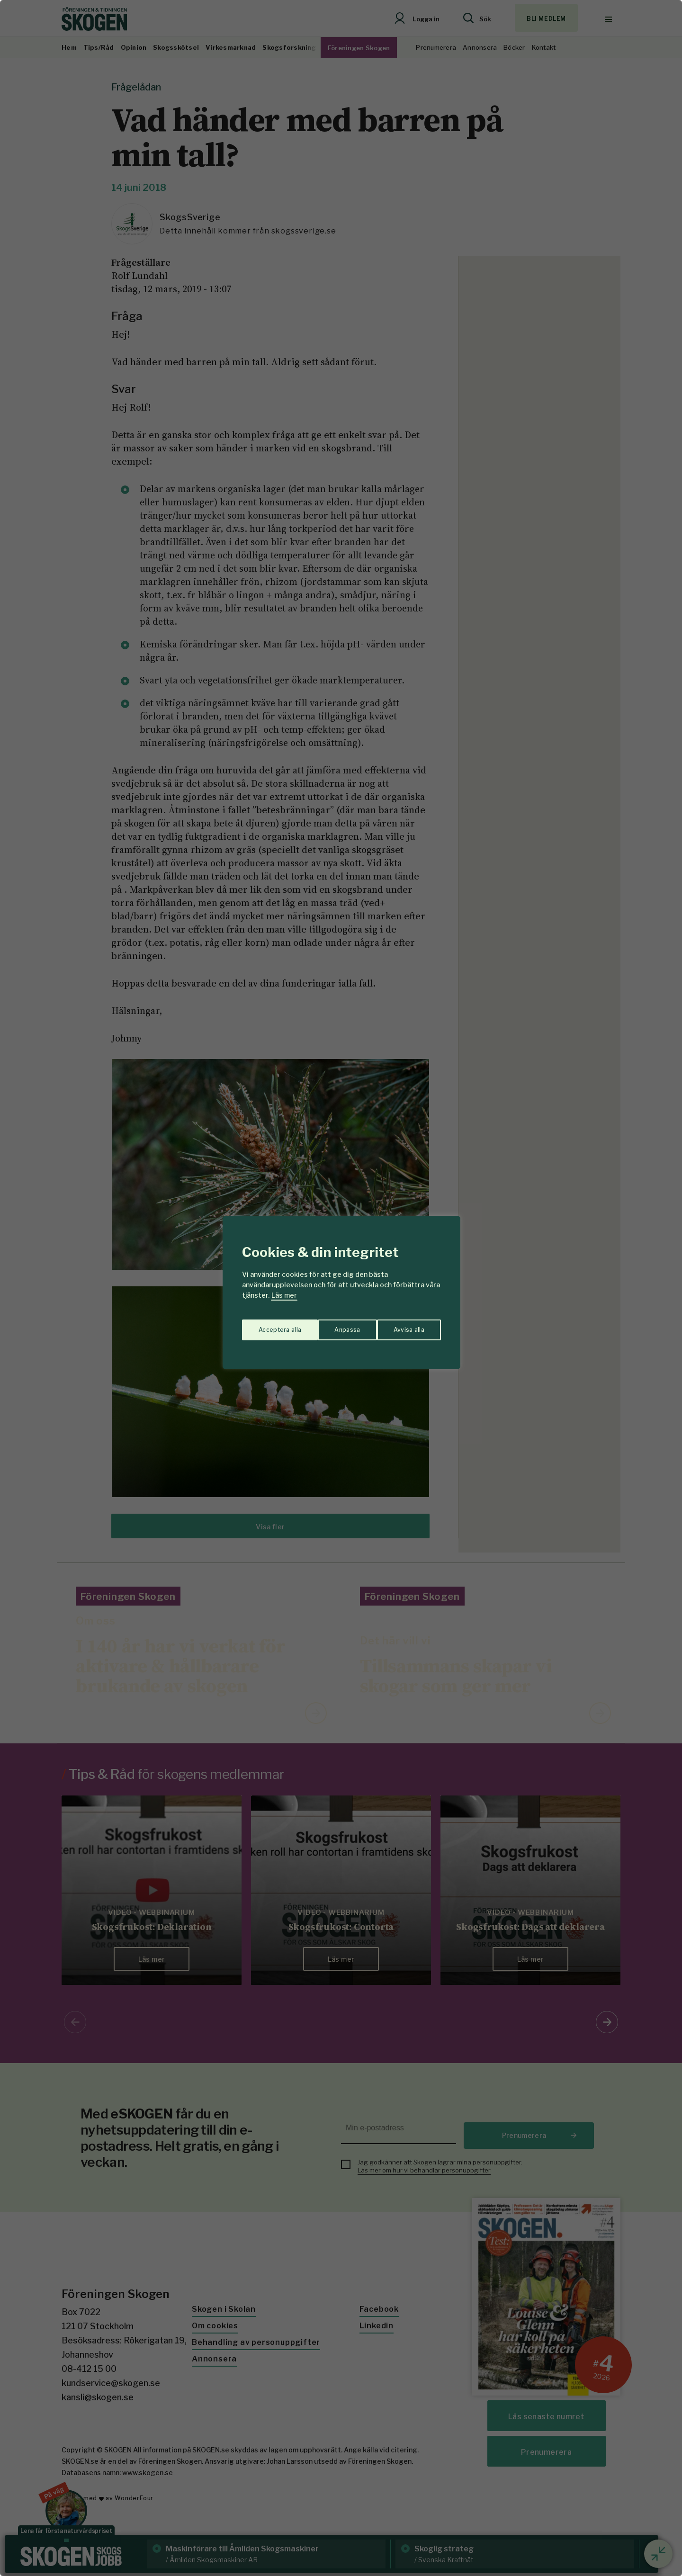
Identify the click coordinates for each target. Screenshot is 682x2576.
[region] (341, 1288)
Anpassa (269, 1325)
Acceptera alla (403, 1325)
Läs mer (284, 1295)
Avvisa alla (331, 1325)
